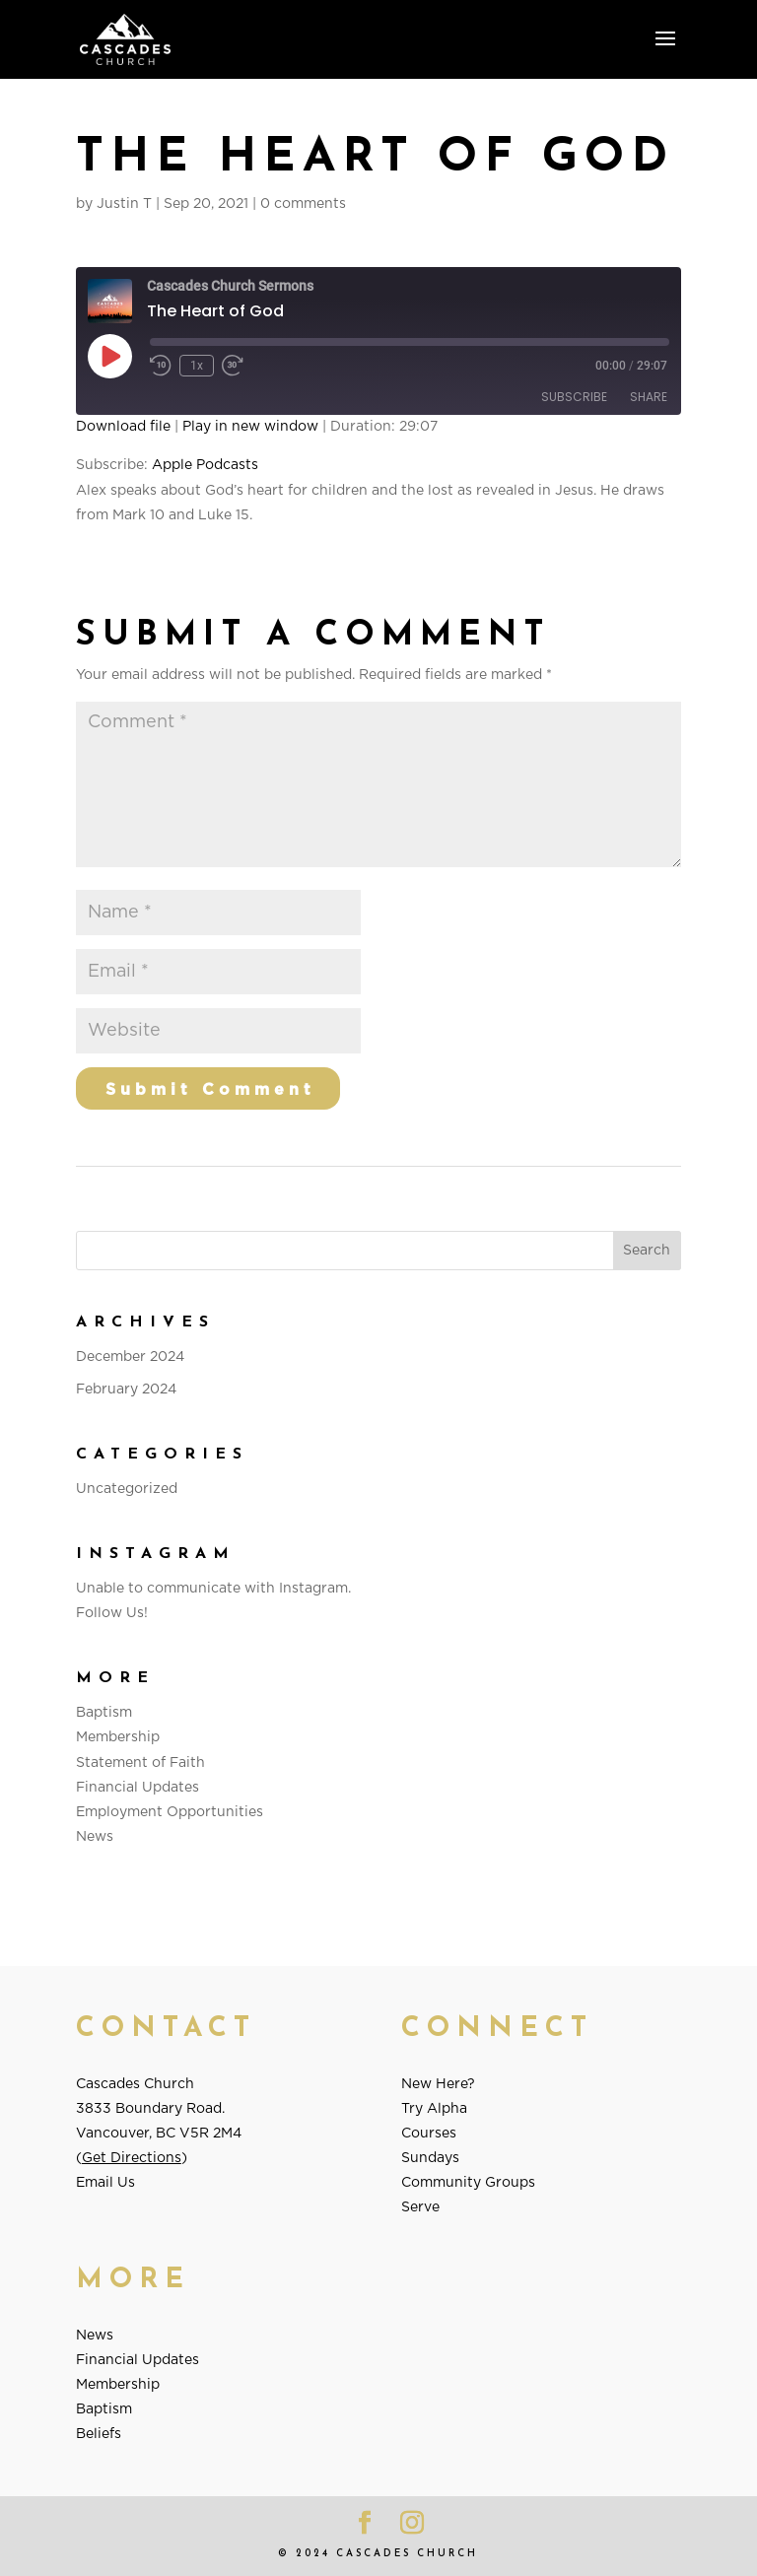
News (94, 1837)
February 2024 (126, 1389)
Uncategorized (126, 1489)
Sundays (430, 2158)
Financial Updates (137, 1788)
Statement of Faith (140, 1763)
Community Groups (468, 2183)
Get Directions (131, 2158)
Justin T (124, 204)
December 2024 (130, 1357)
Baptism (104, 1713)
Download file (123, 427)
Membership (118, 1737)
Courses (428, 2133)
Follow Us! (112, 1613)
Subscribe (574, 396)
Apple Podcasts (205, 465)
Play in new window (250, 427)
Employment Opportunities (169, 1812)
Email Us (105, 2183)
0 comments (303, 204)
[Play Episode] (109, 355)
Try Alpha (434, 2109)
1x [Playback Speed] (196, 366)
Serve (420, 2207)
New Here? (438, 2084)
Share (648, 396)
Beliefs (98, 2434)
